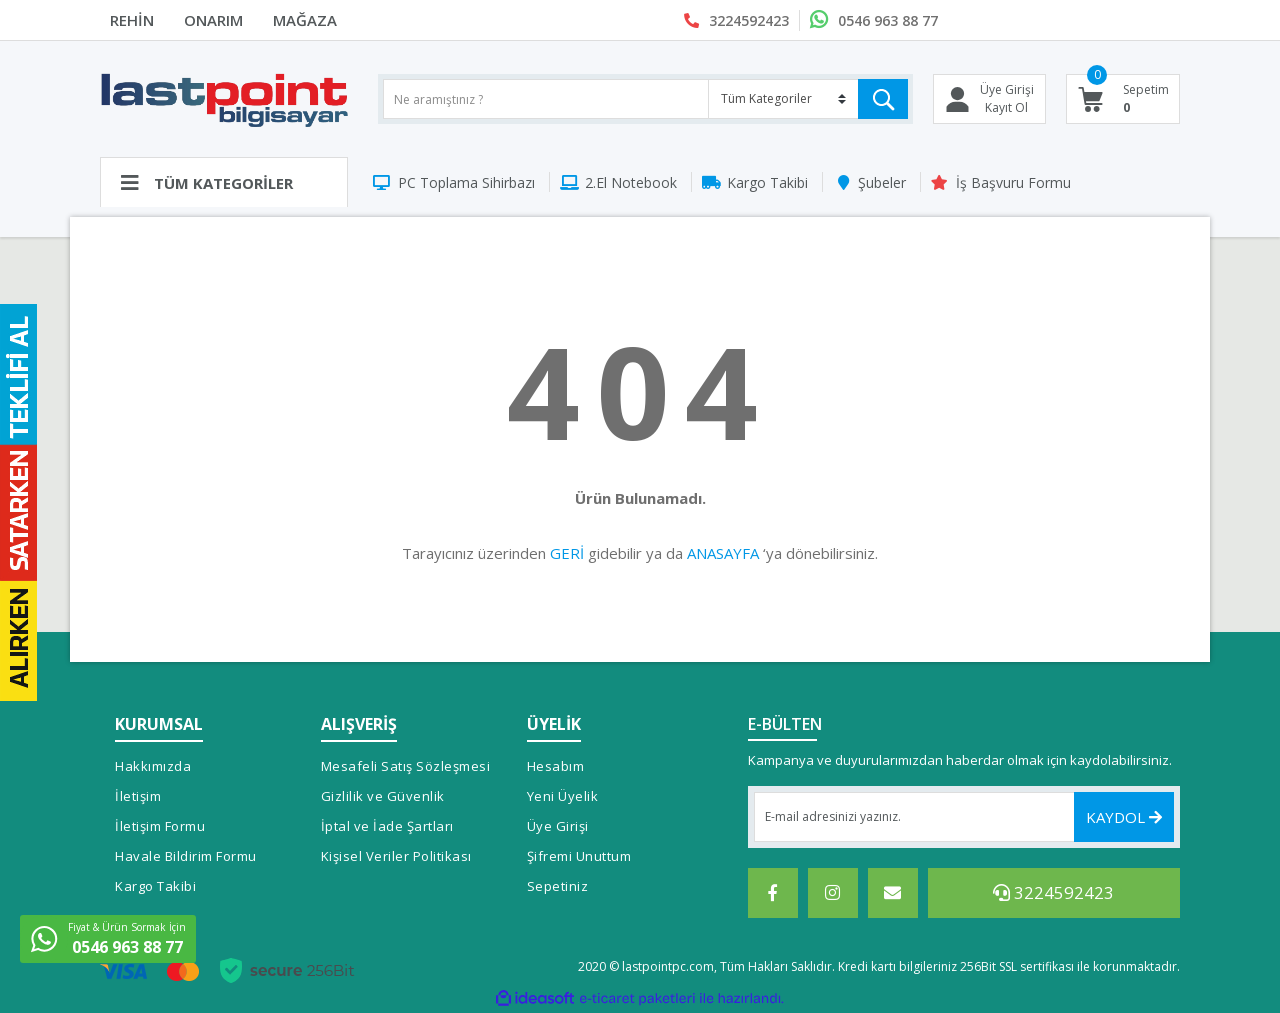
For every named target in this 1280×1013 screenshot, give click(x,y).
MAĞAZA (305, 20)
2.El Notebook (631, 182)
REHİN (132, 20)
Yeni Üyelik (563, 796)
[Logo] (224, 99)
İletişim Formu (160, 826)
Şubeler (882, 182)
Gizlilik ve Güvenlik (383, 796)
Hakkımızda (153, 766)
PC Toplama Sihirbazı (466, 182)
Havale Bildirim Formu (186, 856)
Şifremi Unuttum (579, 856)
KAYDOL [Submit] (1124, 817)
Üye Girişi (558, 826)
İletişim (138, 796)
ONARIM (213, 20)
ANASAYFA (723, 553)
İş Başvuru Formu (1013, 182)
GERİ (567, 553)
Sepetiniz (558, 886)
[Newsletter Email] (964, 817)
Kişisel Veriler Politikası (396, 856)
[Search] (645, 99)
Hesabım (556, 766)
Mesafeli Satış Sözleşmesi (406, 766)
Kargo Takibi (767, 182)
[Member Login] (989, 99)
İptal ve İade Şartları (387, 826)
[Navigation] (224, 182)
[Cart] (1123, 99)
